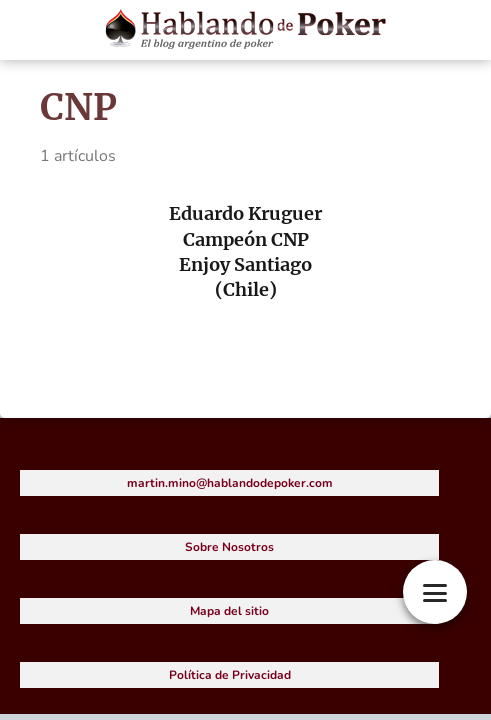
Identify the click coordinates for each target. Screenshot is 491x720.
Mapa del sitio (229, 611)
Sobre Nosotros (229, 547)
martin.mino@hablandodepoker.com (230, 483)
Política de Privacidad (230, 675)
